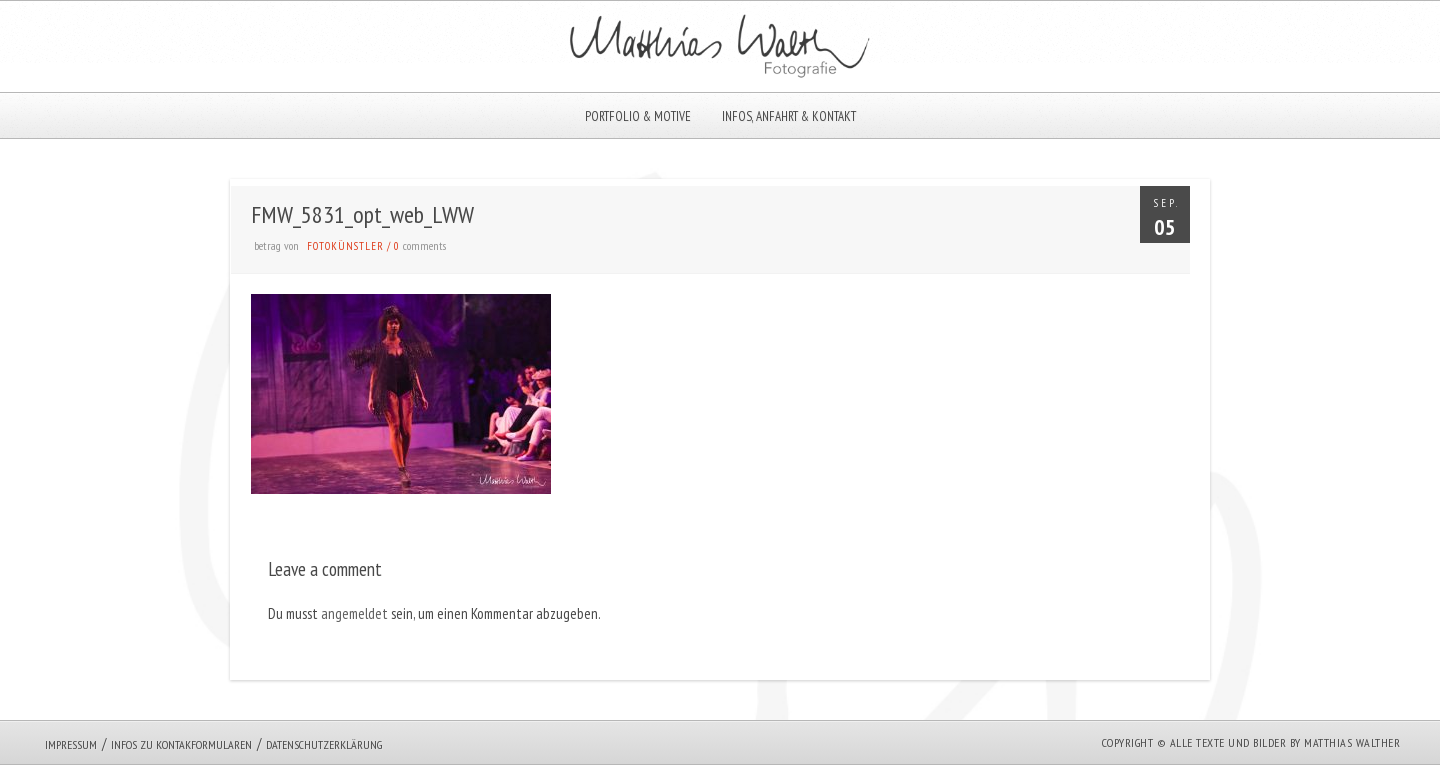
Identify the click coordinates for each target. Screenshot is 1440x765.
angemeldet (354, 613)
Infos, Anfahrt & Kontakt (789, 116)
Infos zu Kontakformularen (181, 744)
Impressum (71, 744)
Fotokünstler (345, 246)
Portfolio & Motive (638, 116)
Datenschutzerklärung (324, 744)
